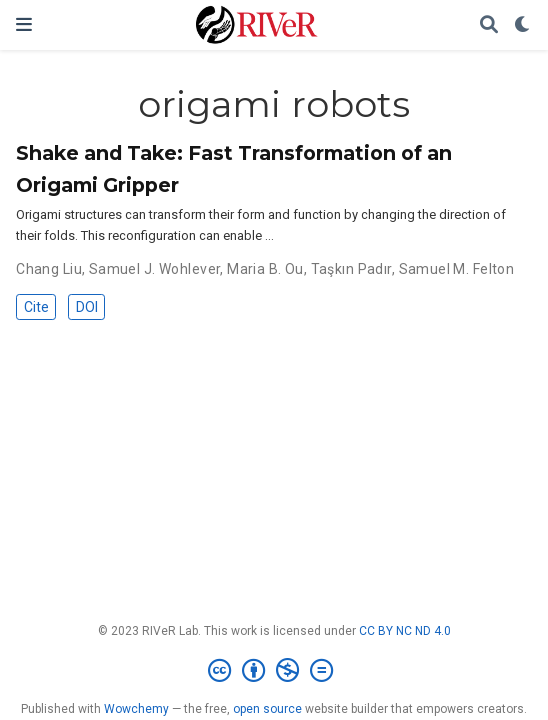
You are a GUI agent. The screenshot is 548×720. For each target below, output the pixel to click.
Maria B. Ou (265, 269)
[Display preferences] (523, 25)
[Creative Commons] (274, 671)
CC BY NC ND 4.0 (405, 631)
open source (267, 709)
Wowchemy (136, 709)
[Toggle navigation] (24, 24)
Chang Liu (49, 269)
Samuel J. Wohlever (155, 269)
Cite (36, 307)
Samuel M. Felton (457, 269)
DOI (87, 307)
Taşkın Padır (351, 269)
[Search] (489, 25)
